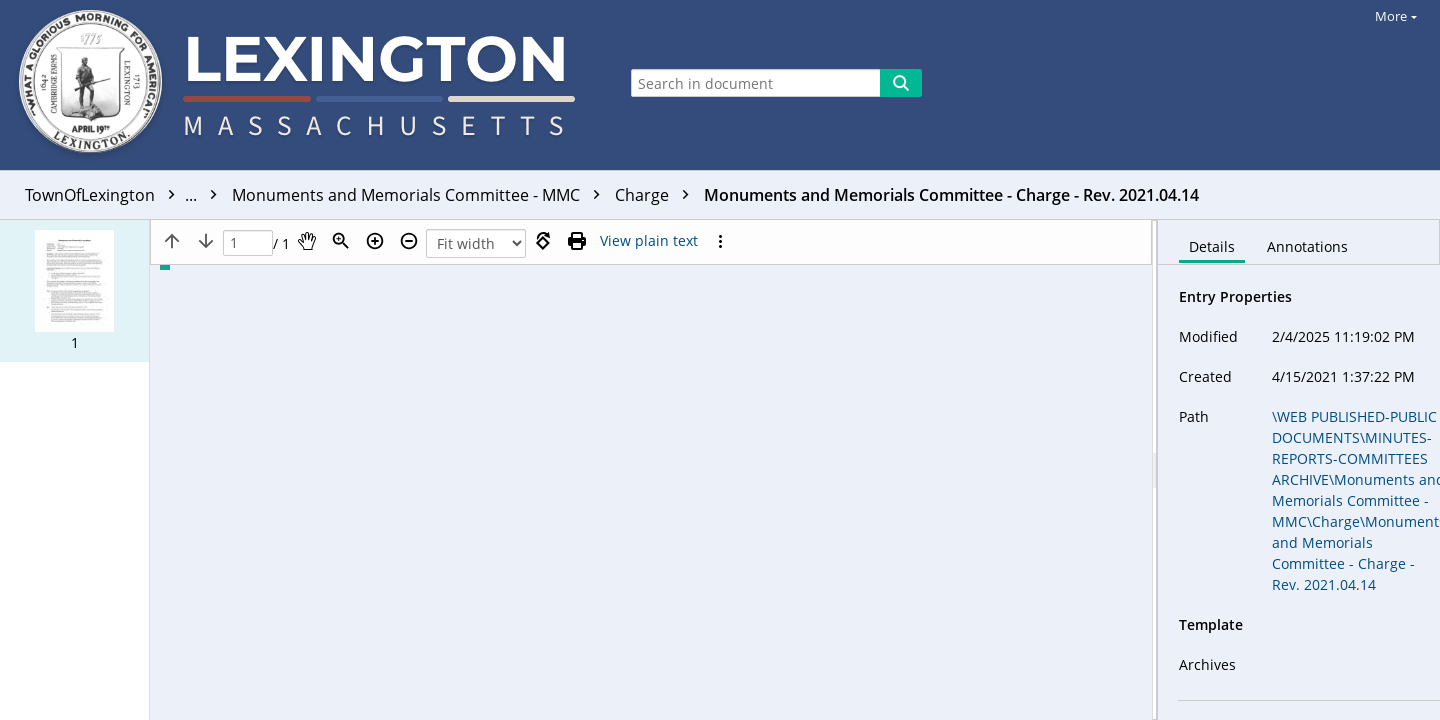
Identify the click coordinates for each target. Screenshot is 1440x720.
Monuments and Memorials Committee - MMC (421, 195)
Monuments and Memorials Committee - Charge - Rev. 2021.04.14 (951, 195)
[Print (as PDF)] (577, 241)
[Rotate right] (543, 241)
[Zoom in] (375, 241)
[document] (1299, 470)
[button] (74, 291)
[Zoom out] (409, 241)
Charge (657, 195)
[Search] (901, 83)
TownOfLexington (126, 195)
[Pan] (307, 241)
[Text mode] (649, 241)
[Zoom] (341, 241)
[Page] (248, 243)
